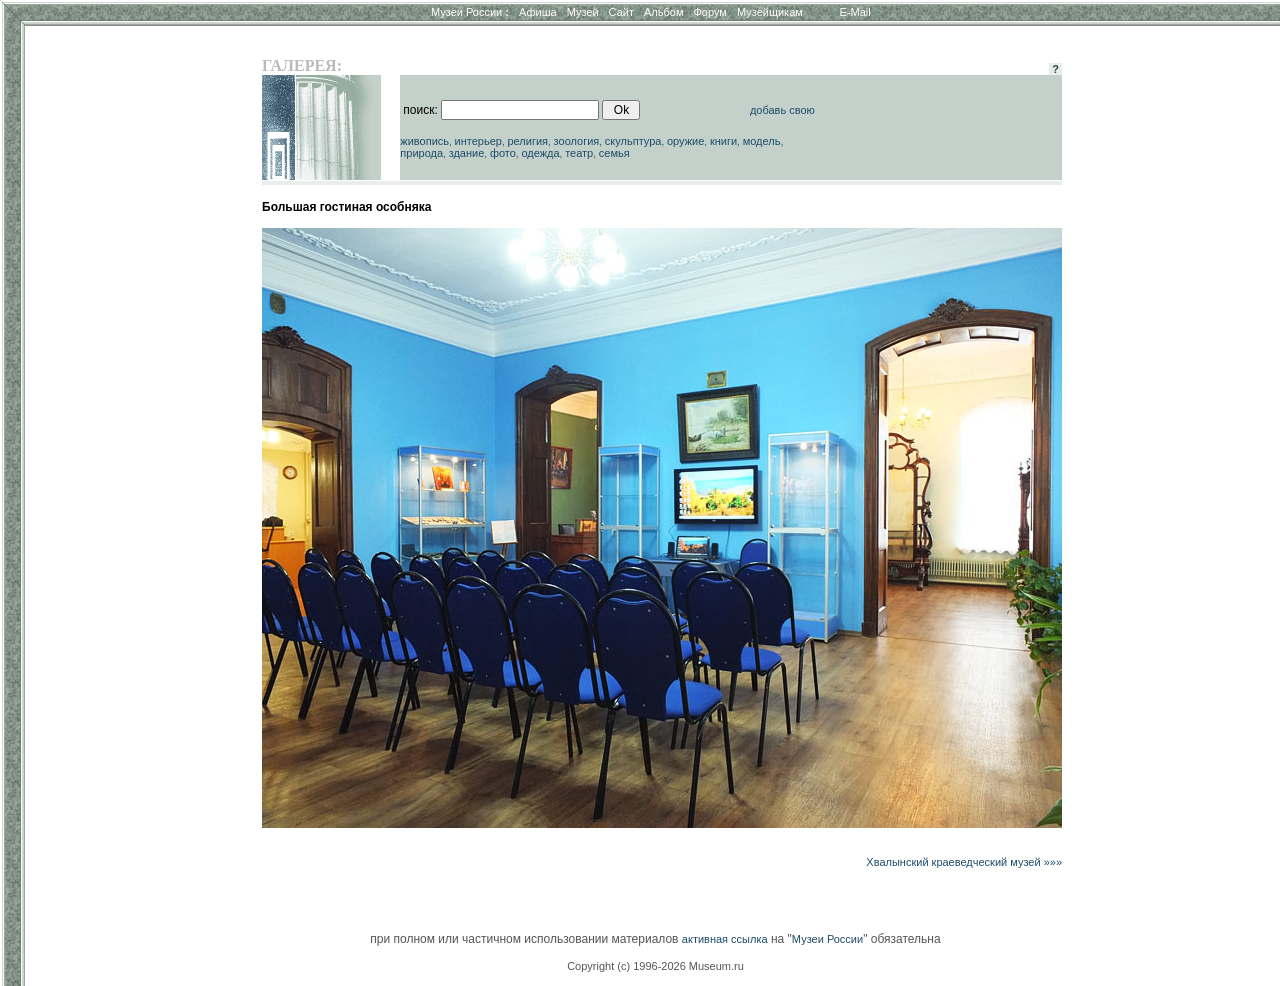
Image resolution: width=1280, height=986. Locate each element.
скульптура (633, 141)
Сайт (621, 12)
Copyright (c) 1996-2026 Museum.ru (655, 966)
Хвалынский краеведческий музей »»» (964, 862)
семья (614, 153)
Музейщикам (770, 12)
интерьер (478, 141)
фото (503, 153)
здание (467, 153)
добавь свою (782, 110)
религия (527, 141)
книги (723, 141)
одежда (540, 153)
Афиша (538, 12)
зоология (577, 141)
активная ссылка (725, 939)
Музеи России (470, 12)
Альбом (663, 12)
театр (579, 153)
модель (762, 141)
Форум (709, 12)
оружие (685, 141)
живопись (424, 141)
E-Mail (855, 12)
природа (421, 153)
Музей (583, 12)
